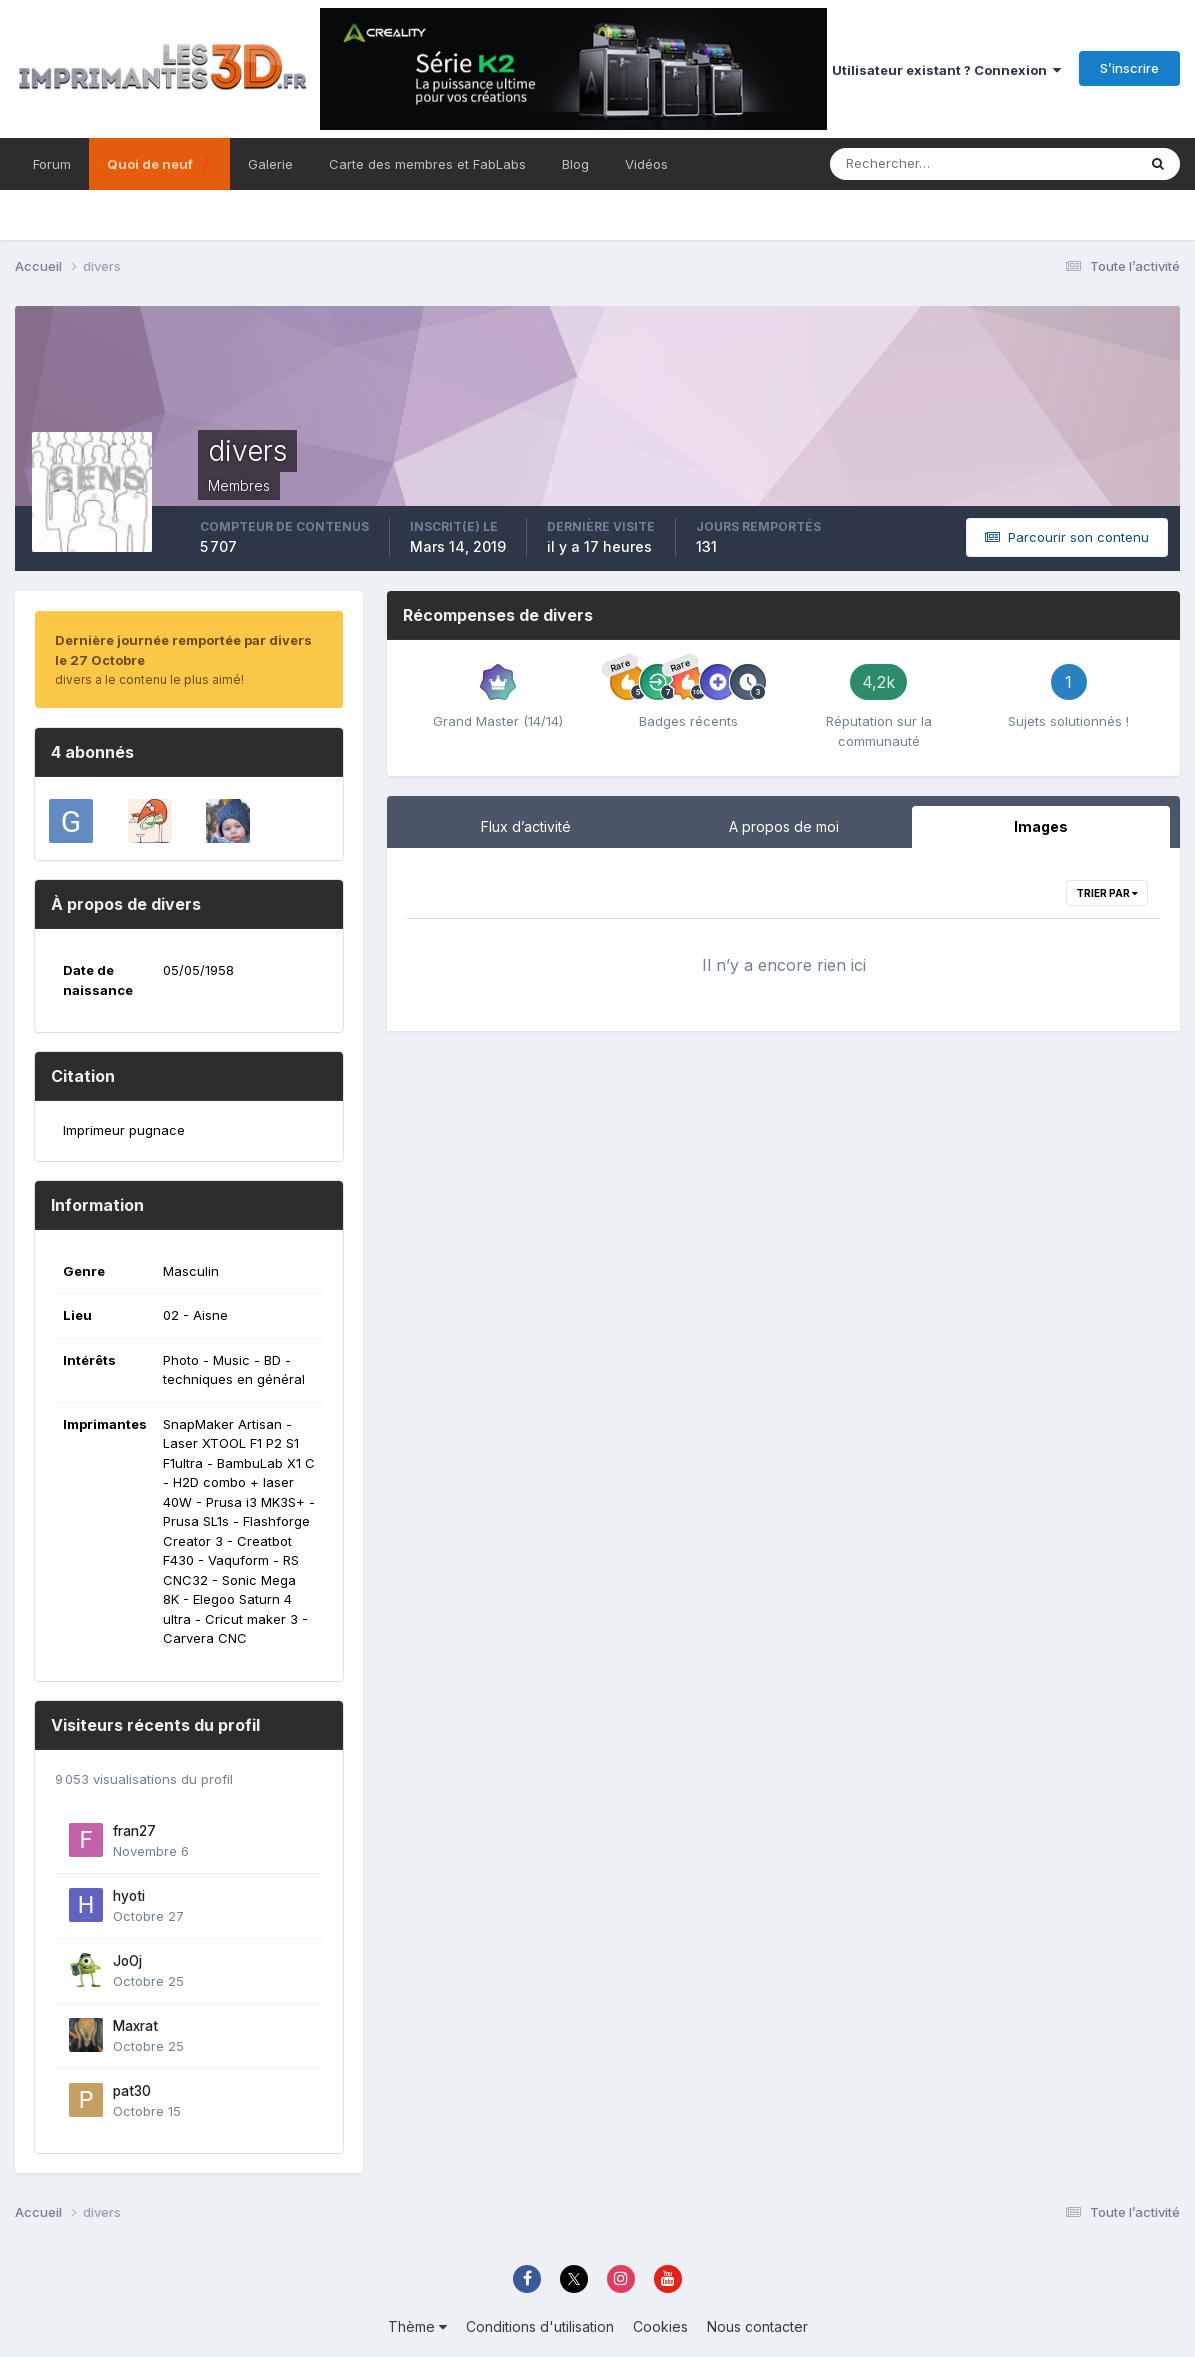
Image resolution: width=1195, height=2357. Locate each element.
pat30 (132, 2091)
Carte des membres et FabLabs (427, 164)
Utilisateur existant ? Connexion (946, 70)
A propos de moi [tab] (784, 826)
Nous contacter (757, 2326)
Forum (52, 164)
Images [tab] (1041, 826)
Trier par (1107, 893)
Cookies (660, 2326)
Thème (417, 2326)
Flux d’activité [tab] (526, 826)
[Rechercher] (893, 164)
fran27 (134, 1831)
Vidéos (646, 164)
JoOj (127, 1961)
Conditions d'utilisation (540, 2326)
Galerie (270, 164)
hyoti (129, 1896)
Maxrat (135, 2026)
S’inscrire (1129, 68)
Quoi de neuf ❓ (159, 164)
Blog (575, 164)
